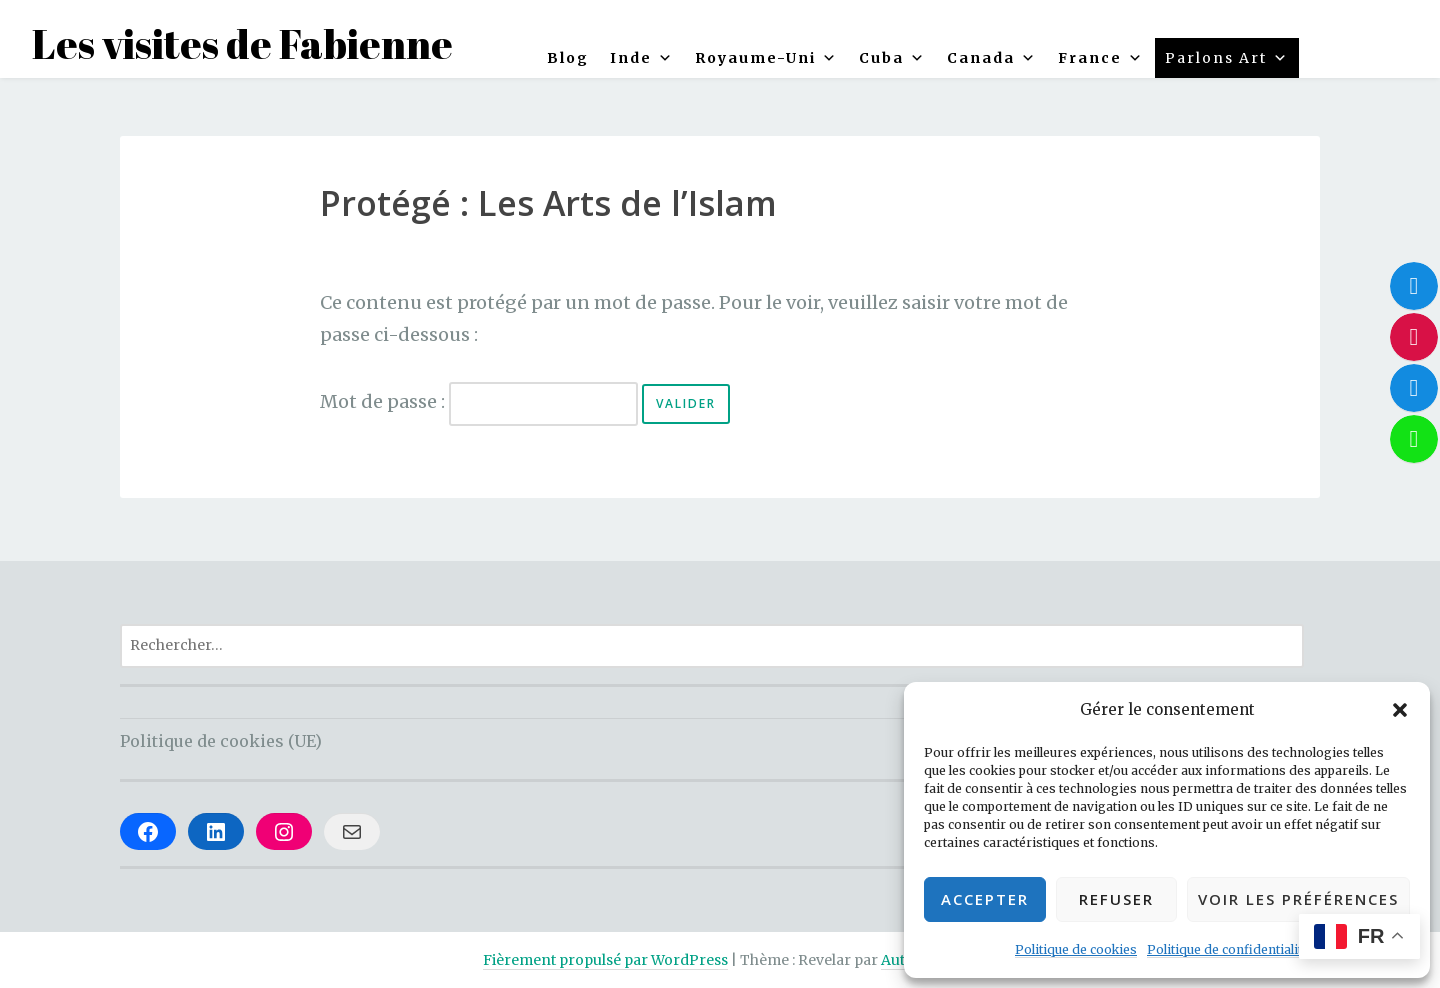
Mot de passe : (479, 401)
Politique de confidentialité (1228, 949)
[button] (1400, 710)
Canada (992, 58)
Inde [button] (642, 58)
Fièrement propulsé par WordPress (605, 960)
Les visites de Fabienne (242, 44)
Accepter (985, 899)
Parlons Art (1227, 58)
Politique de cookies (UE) (221, 741)
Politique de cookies (1076, 949)
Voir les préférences (1298, 899)
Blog (568, 58)
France (1101, 58)
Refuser (1116, 899)
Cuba (892, 58)
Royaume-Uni (766, 58)
